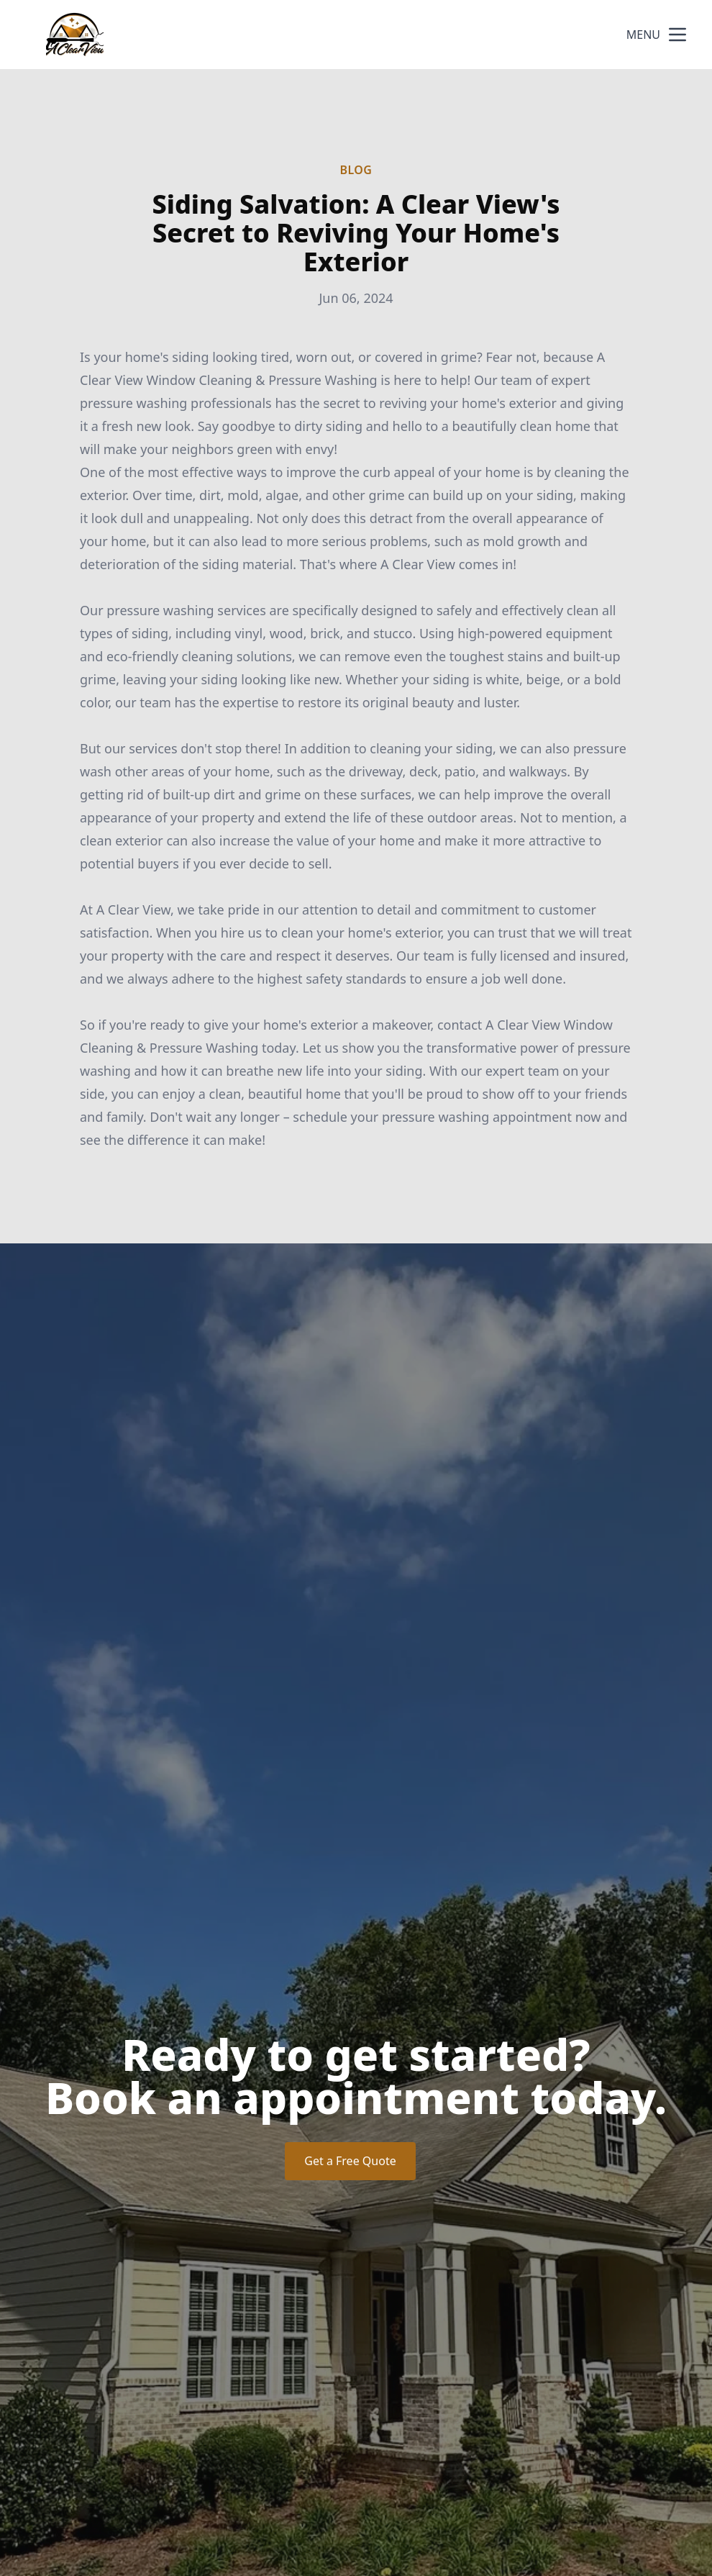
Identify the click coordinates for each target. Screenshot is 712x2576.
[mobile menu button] (677, 34)
